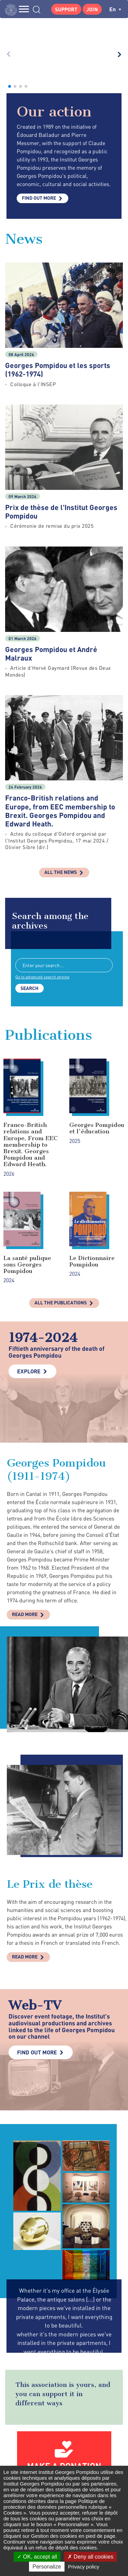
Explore (29, 1251)
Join (92, 9)
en (115, 9)
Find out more (39, 78)
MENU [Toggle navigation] (24, 9)
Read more (25, 1494)
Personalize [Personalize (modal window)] (46, 2567)
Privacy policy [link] (83, 2567)
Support (66, 9)
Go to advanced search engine (42, 857)
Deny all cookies (90, 2557)
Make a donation (64, 2346)
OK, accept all (37, 2557)
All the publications (60, 1183)
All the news (60, 752)
